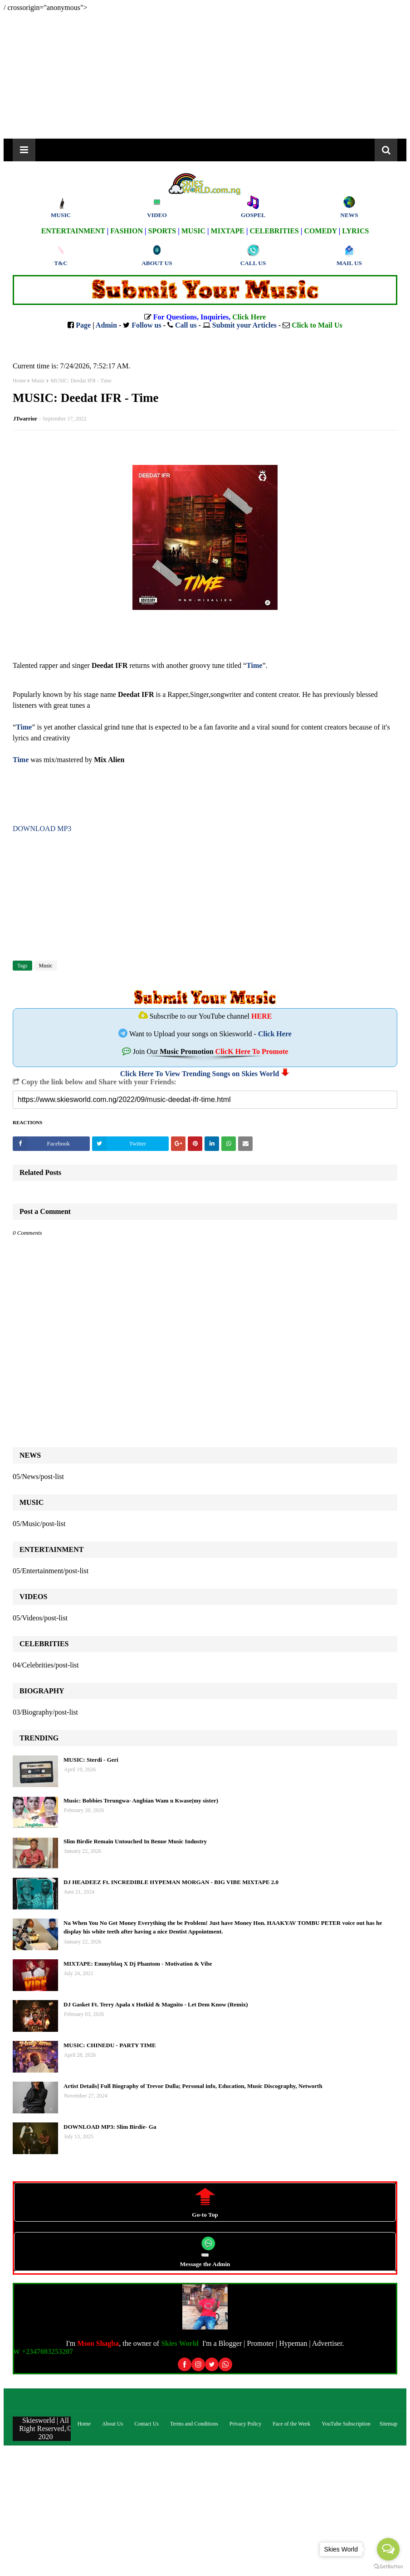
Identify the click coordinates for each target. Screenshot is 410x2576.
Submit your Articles (244, 325)
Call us (186, 325)
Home (19, 380)
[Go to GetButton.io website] (388, 2567)
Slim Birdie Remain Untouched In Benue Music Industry (135, 1841)
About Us (112, 2424)
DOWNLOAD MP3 (42, 828)
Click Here (275, 1034)
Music (38, 380)
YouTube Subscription (346, 2424)
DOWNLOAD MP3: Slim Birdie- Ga (109, 2126)
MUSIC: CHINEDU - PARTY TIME (109, 2045)
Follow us (146, 325)
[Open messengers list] (388, 2549)
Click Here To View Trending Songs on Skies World (199, 1074)
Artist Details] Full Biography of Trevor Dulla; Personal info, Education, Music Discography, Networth (192, 2086)
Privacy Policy (245, 2424)
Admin (106, 325)
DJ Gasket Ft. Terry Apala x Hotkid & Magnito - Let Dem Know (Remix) (155, 2004)
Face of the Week (291, 2424)
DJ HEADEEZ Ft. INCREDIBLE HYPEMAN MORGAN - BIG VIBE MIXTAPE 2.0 (170, 1882)
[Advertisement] (205, 75)
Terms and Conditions (194, 2424)
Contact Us (146, 2424)
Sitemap (388, 2424)
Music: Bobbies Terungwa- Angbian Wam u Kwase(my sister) (140, 1800)
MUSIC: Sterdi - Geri (90, 1759)
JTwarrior (25, 419)
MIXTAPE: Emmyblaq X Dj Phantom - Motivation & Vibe (137, 1963)
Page (83, 325)
